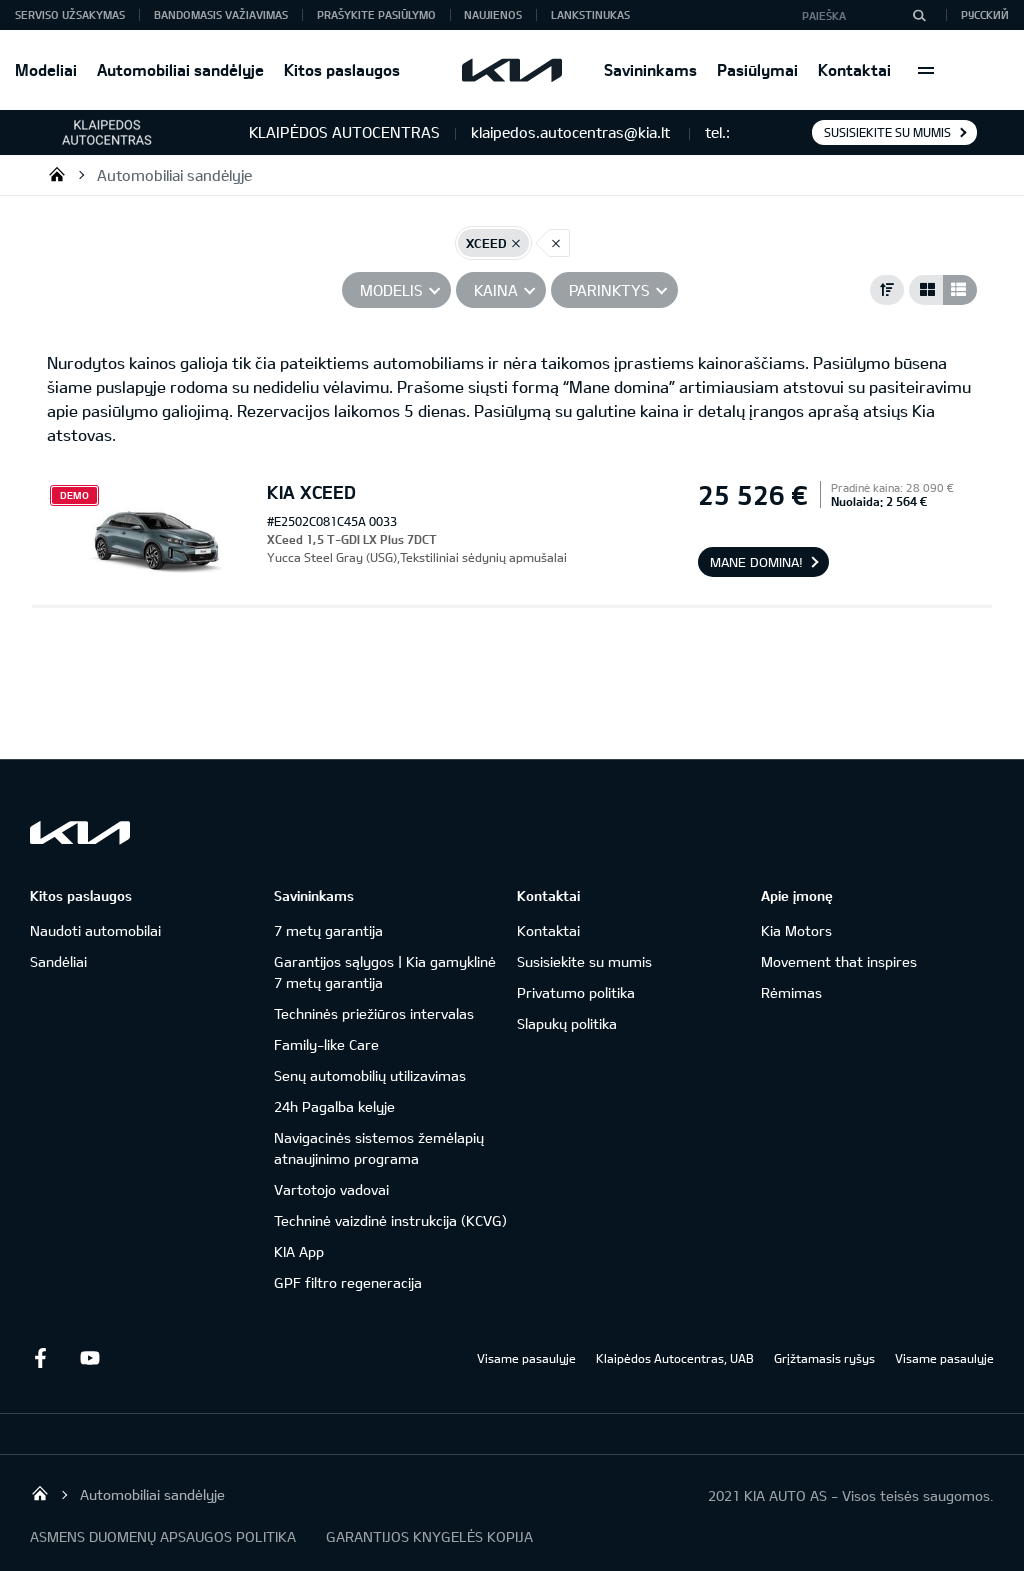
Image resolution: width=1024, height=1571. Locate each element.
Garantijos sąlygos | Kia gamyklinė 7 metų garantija (385, 972)
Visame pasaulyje (526, 1358)
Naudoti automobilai (95, 930)
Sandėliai (58, 961)
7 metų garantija (328, 930)
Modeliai (46, 69)
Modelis (391, 290)
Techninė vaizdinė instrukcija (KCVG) (390, 1220)
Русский (985, 14)
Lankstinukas (590, 14)
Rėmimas (791, 992)
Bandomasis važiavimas (221, 14)
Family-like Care (326, 1044)
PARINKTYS (609, 290)
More (926, 70)
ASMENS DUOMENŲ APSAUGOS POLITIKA (163, 1536)
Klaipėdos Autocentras (57, 174)
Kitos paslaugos (342, 69)
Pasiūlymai (757, 69)
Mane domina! (756, 562)
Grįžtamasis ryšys (824, 1358)
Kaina (496, 290)
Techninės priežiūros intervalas (374, 1013)
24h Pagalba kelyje (334, 1106)
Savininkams (650, 69)
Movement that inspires (839, 961)
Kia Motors (796, 930)
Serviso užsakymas (70, 14)
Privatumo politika (576, 992)
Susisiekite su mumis (887, 132)
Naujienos (493, 14)
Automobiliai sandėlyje (180, 69)
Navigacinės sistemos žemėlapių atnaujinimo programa (379, 1148)
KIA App (299, 1251)
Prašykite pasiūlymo (376, 14)
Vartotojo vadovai (331, 1189)
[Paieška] (919, 15)
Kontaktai (854, 69)
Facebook (40, 1358)
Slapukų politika (567, 1023)
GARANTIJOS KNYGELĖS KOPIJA (429, 1536)
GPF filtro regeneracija (348, 1282)
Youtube (90, 1358)
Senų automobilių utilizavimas (370, 1075)
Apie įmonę (797, 895)
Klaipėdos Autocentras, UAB (675, 1358)
